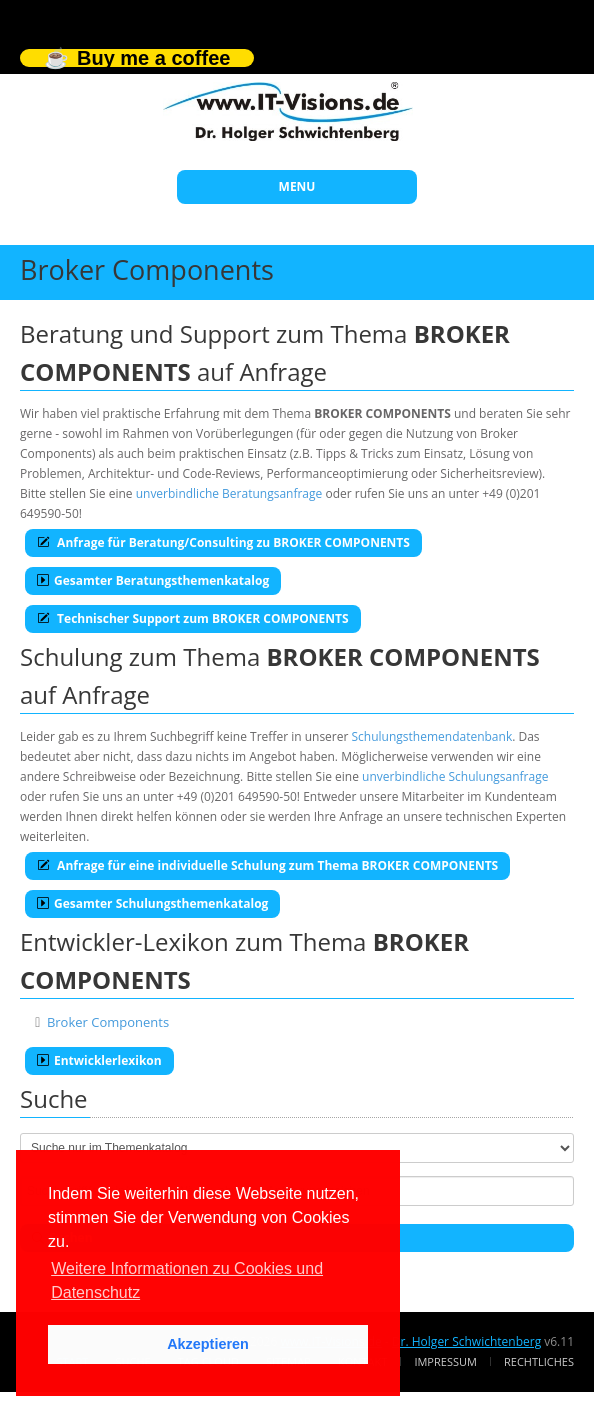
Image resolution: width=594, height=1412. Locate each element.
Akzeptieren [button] (208, 1344)
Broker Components (108, 1022)
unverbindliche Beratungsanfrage (229, 493)
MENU (297, 186)
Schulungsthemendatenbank (432, 736)
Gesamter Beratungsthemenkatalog (153, 580)
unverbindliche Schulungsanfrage (455, 776)
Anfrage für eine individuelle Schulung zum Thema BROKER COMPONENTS (267, 865)
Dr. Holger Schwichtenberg (466, 1341)
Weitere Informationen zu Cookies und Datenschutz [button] (187, 1280)
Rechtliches (539, 1361)
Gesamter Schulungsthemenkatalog (152, 903)
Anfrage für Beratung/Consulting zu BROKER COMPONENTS (223, 542)
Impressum (445, 1361)
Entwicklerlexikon (99, 1060)
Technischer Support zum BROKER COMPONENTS (193, 618)
